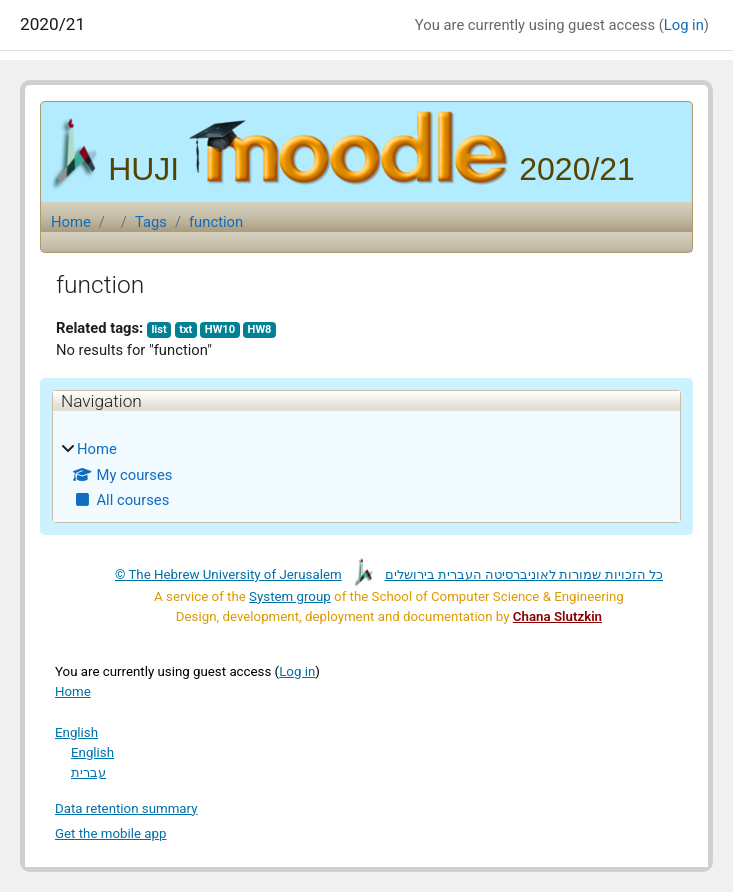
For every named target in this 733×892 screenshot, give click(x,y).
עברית (88, 772)
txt (185, 329)
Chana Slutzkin (557, 616)
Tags (151, 222)
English (76, 732)
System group (290, 596)
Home (71, 222)
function (216, 222)
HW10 (220, 329)
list (158, 329)
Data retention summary (126, 808)
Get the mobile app (110, 833)
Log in (684, 25)
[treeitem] (366, 474)
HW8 (260, 329)
